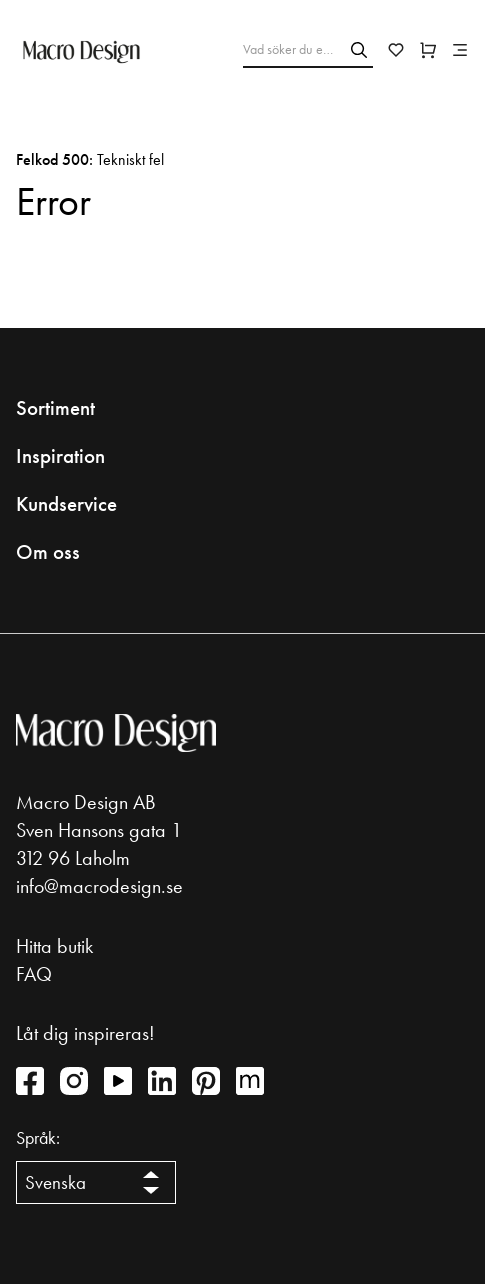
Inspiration (60, 456)
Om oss (48, 552)
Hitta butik (54, 946)
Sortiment (55, 408)
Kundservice (66, 504)
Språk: (38, 1138)
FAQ (34, 974)
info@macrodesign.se (99, 886)
